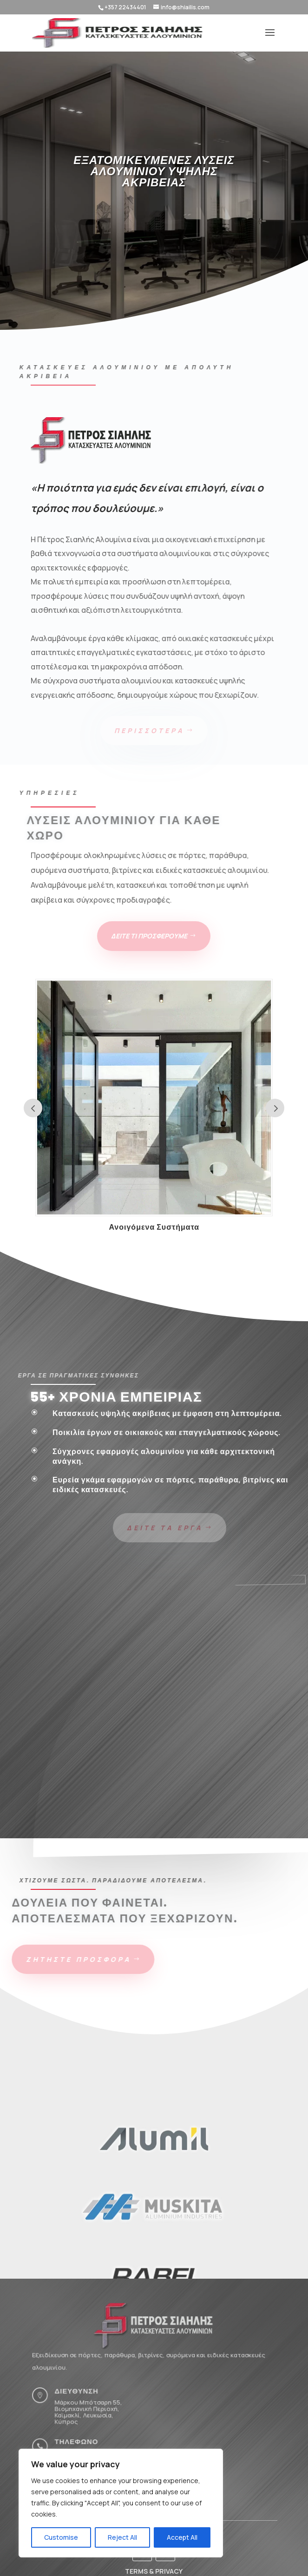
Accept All (182, 2537)
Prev (33, 1108)
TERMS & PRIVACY (154, 2571)
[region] (121, 2503)
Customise (61, 2537)
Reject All (122, 2537)
